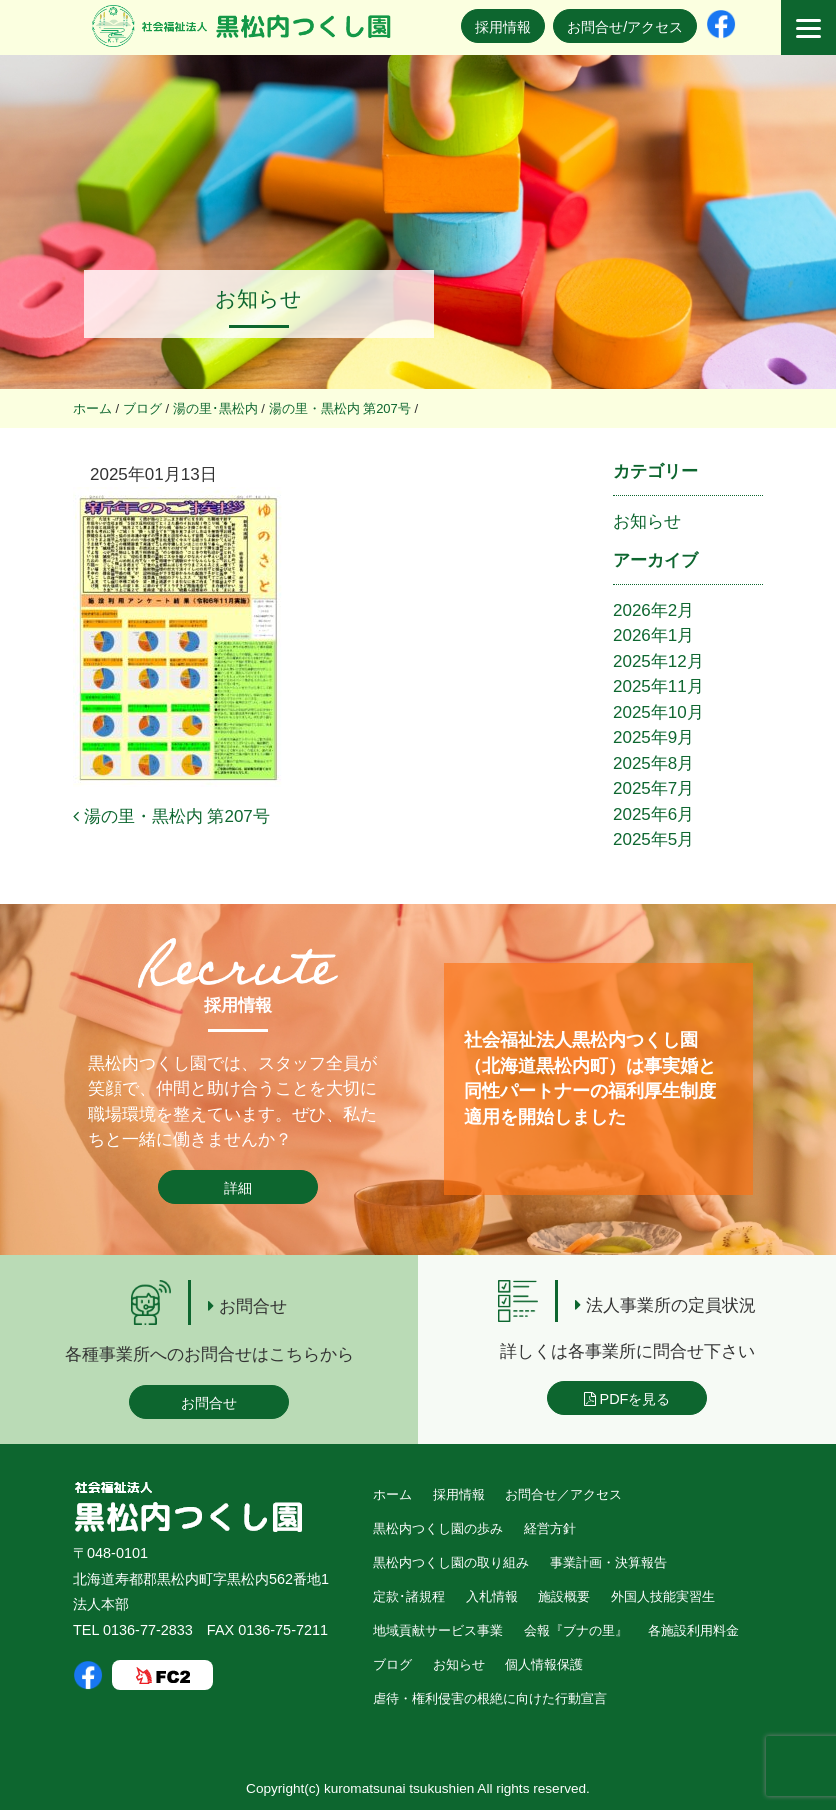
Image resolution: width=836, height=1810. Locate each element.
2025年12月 (658, 661)
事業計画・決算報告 (608, 1562)
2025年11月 (658, 686)
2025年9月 (653, 737)
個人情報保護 (544, 1664)
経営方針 (550, 1528)
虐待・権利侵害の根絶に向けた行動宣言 (490, 1698)
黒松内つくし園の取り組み (451, 1562)
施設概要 (564, 1596)
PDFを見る (627, 1399)
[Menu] (808, 27)
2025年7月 (653, 788)
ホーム (392, 1494)
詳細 (238, 1188)
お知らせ (647, 521)
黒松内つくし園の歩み (438, 1528)
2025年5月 (653, 839)
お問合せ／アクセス (563, 1494)
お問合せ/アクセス (625, 27)
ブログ (392, 1664)
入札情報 (492, 1596)
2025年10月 (658, 712)
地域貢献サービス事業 (438, 1630)
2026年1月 (653, 635)
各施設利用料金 (693, 1630)
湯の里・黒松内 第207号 (171, 816)
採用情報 (503, 27)
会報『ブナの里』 (576, 1630)
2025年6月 (653, 814)
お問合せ (209, 1403)
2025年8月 (653, 763)
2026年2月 (653, 610)
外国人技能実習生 (663, 1596)
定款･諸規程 (409, 1596)
